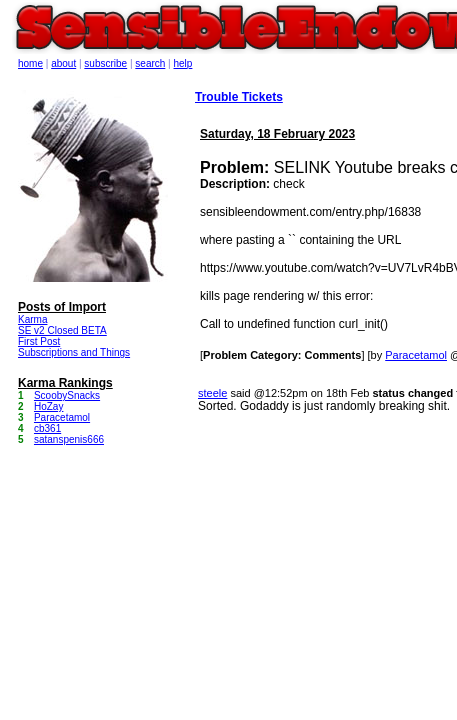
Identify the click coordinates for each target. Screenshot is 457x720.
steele (212, 393)
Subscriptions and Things (74, 352)
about (63, 63)
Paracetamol (416, 355)
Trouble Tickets (239, 97)
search (150, 63)
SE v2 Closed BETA (62, 330)
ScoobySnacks (67, 395)
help (183, 63)
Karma (32, 319)
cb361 (47, 428)
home (30, 63)
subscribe (105, 63)
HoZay (48, 406)
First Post (39, 341)
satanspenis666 (69, 439)
